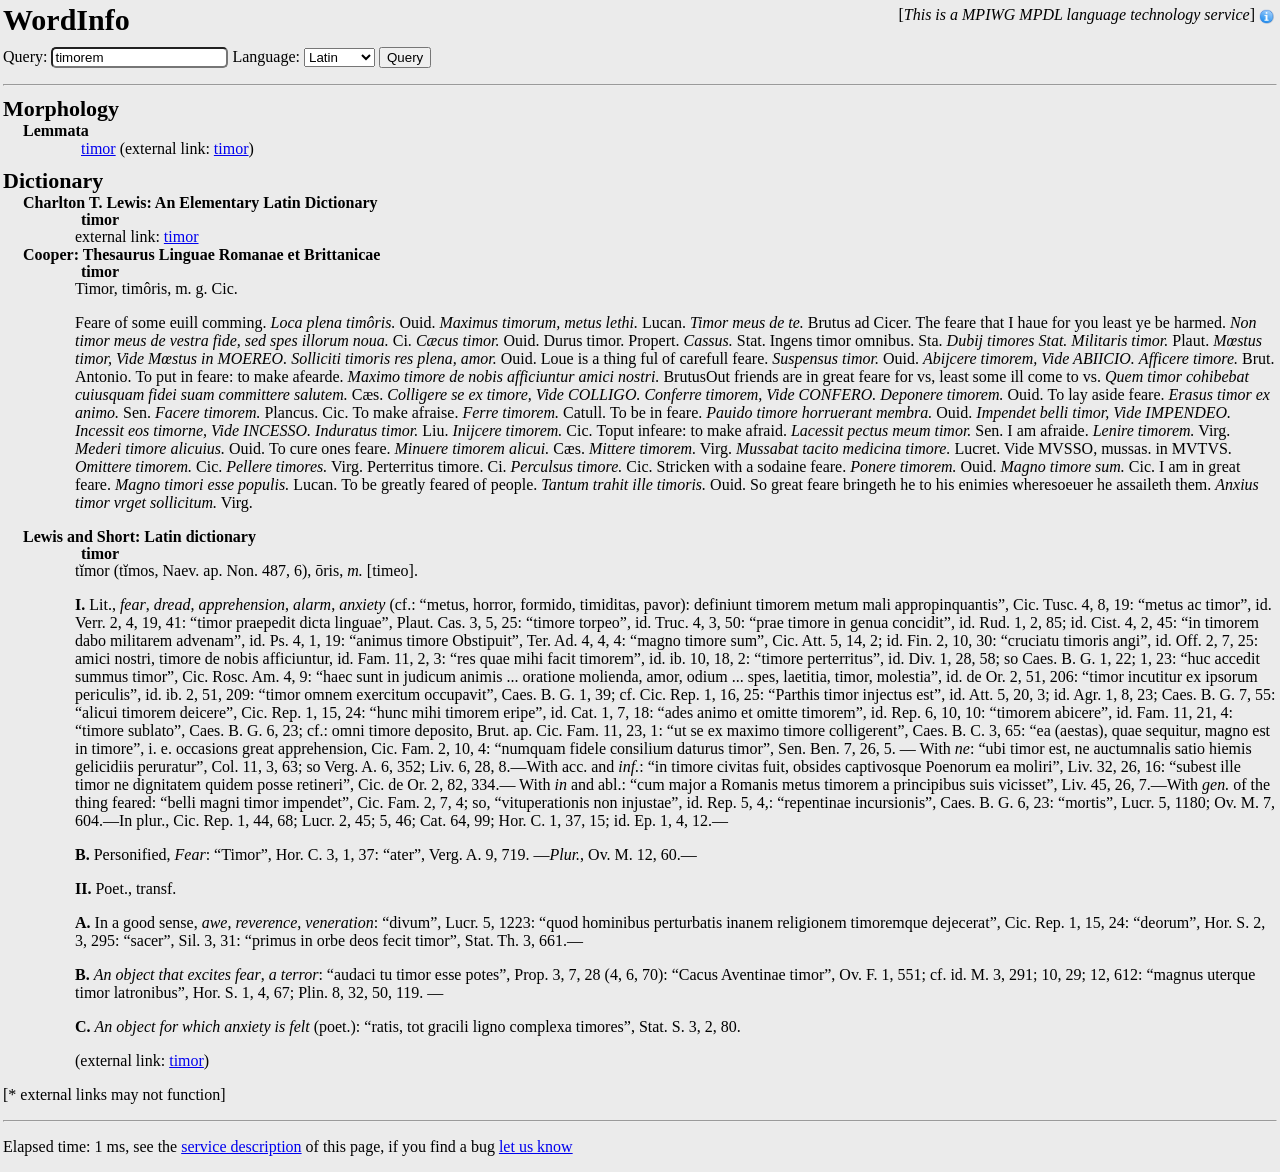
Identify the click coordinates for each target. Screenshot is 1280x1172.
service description (241, 1146)
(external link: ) (167, 149)
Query (405, 57)
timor (98, 149)
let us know (536, 1146)
